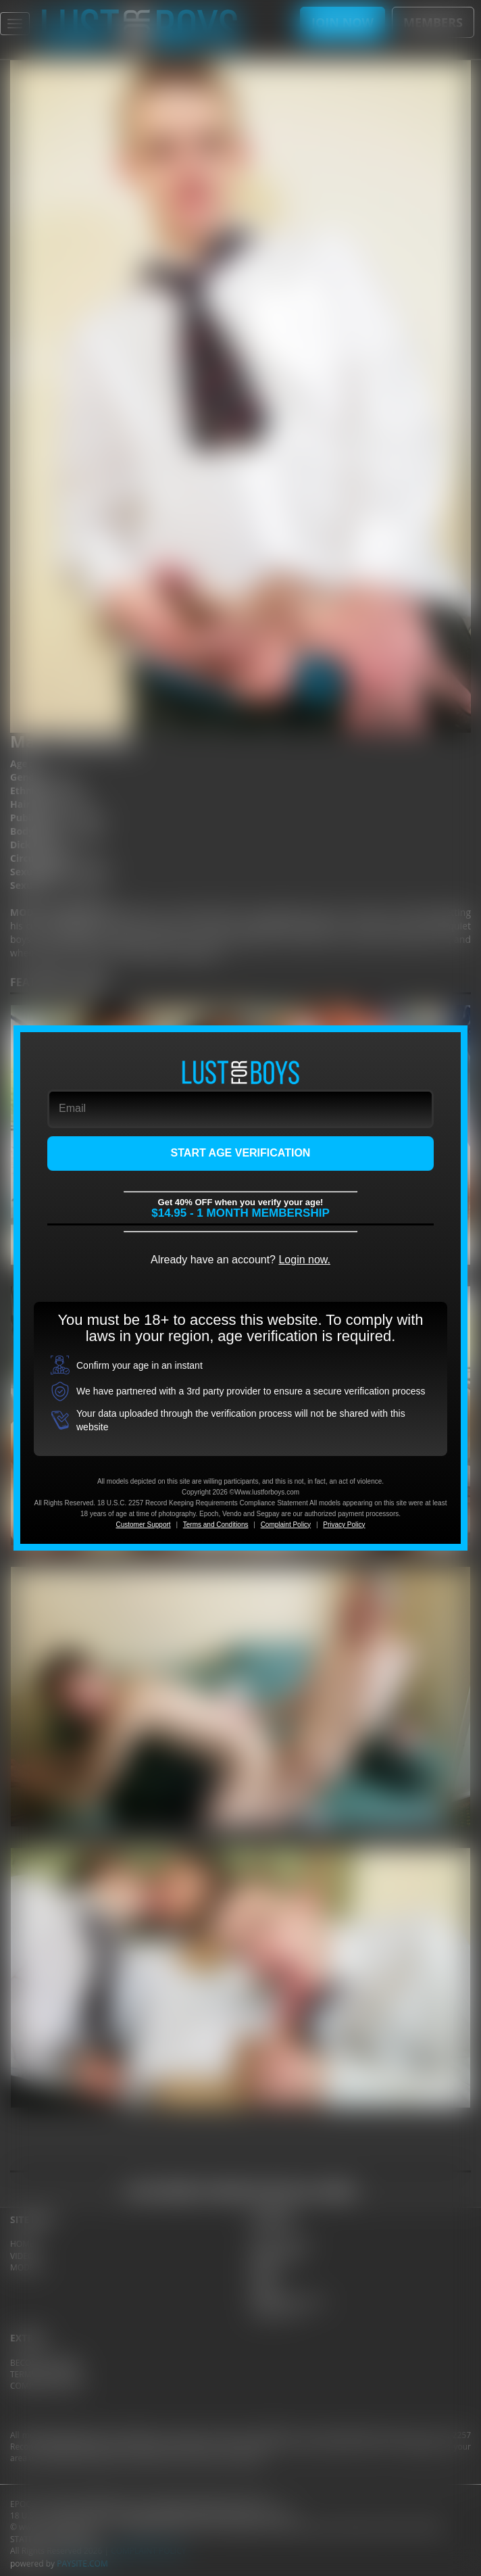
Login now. (304, 1259)
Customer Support (143, 1524)
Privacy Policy (344, 1524)
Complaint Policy (286, 1524)
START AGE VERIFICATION (241, 1153)
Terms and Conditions (216, 1524)
